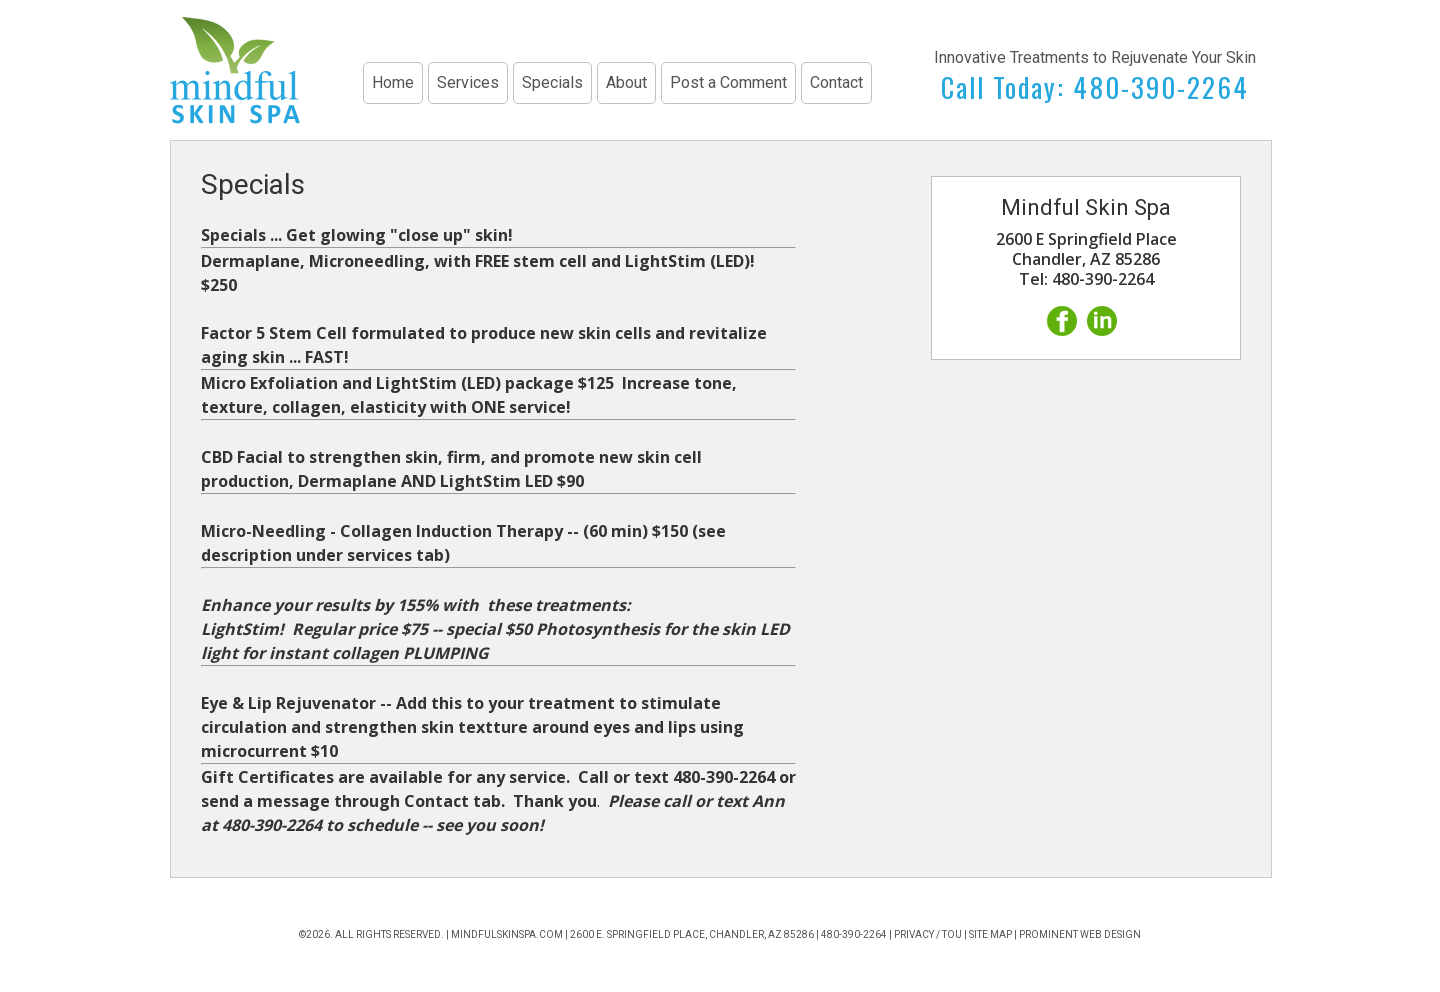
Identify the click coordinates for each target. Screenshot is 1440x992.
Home (393, 82)
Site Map (990, 934)
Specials (552, 82)
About (626, 82)
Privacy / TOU (928, 934)
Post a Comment (728, 82)
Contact (836, 82)
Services (468, 82)
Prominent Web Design (1080, 934)
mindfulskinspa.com (507, 934)
